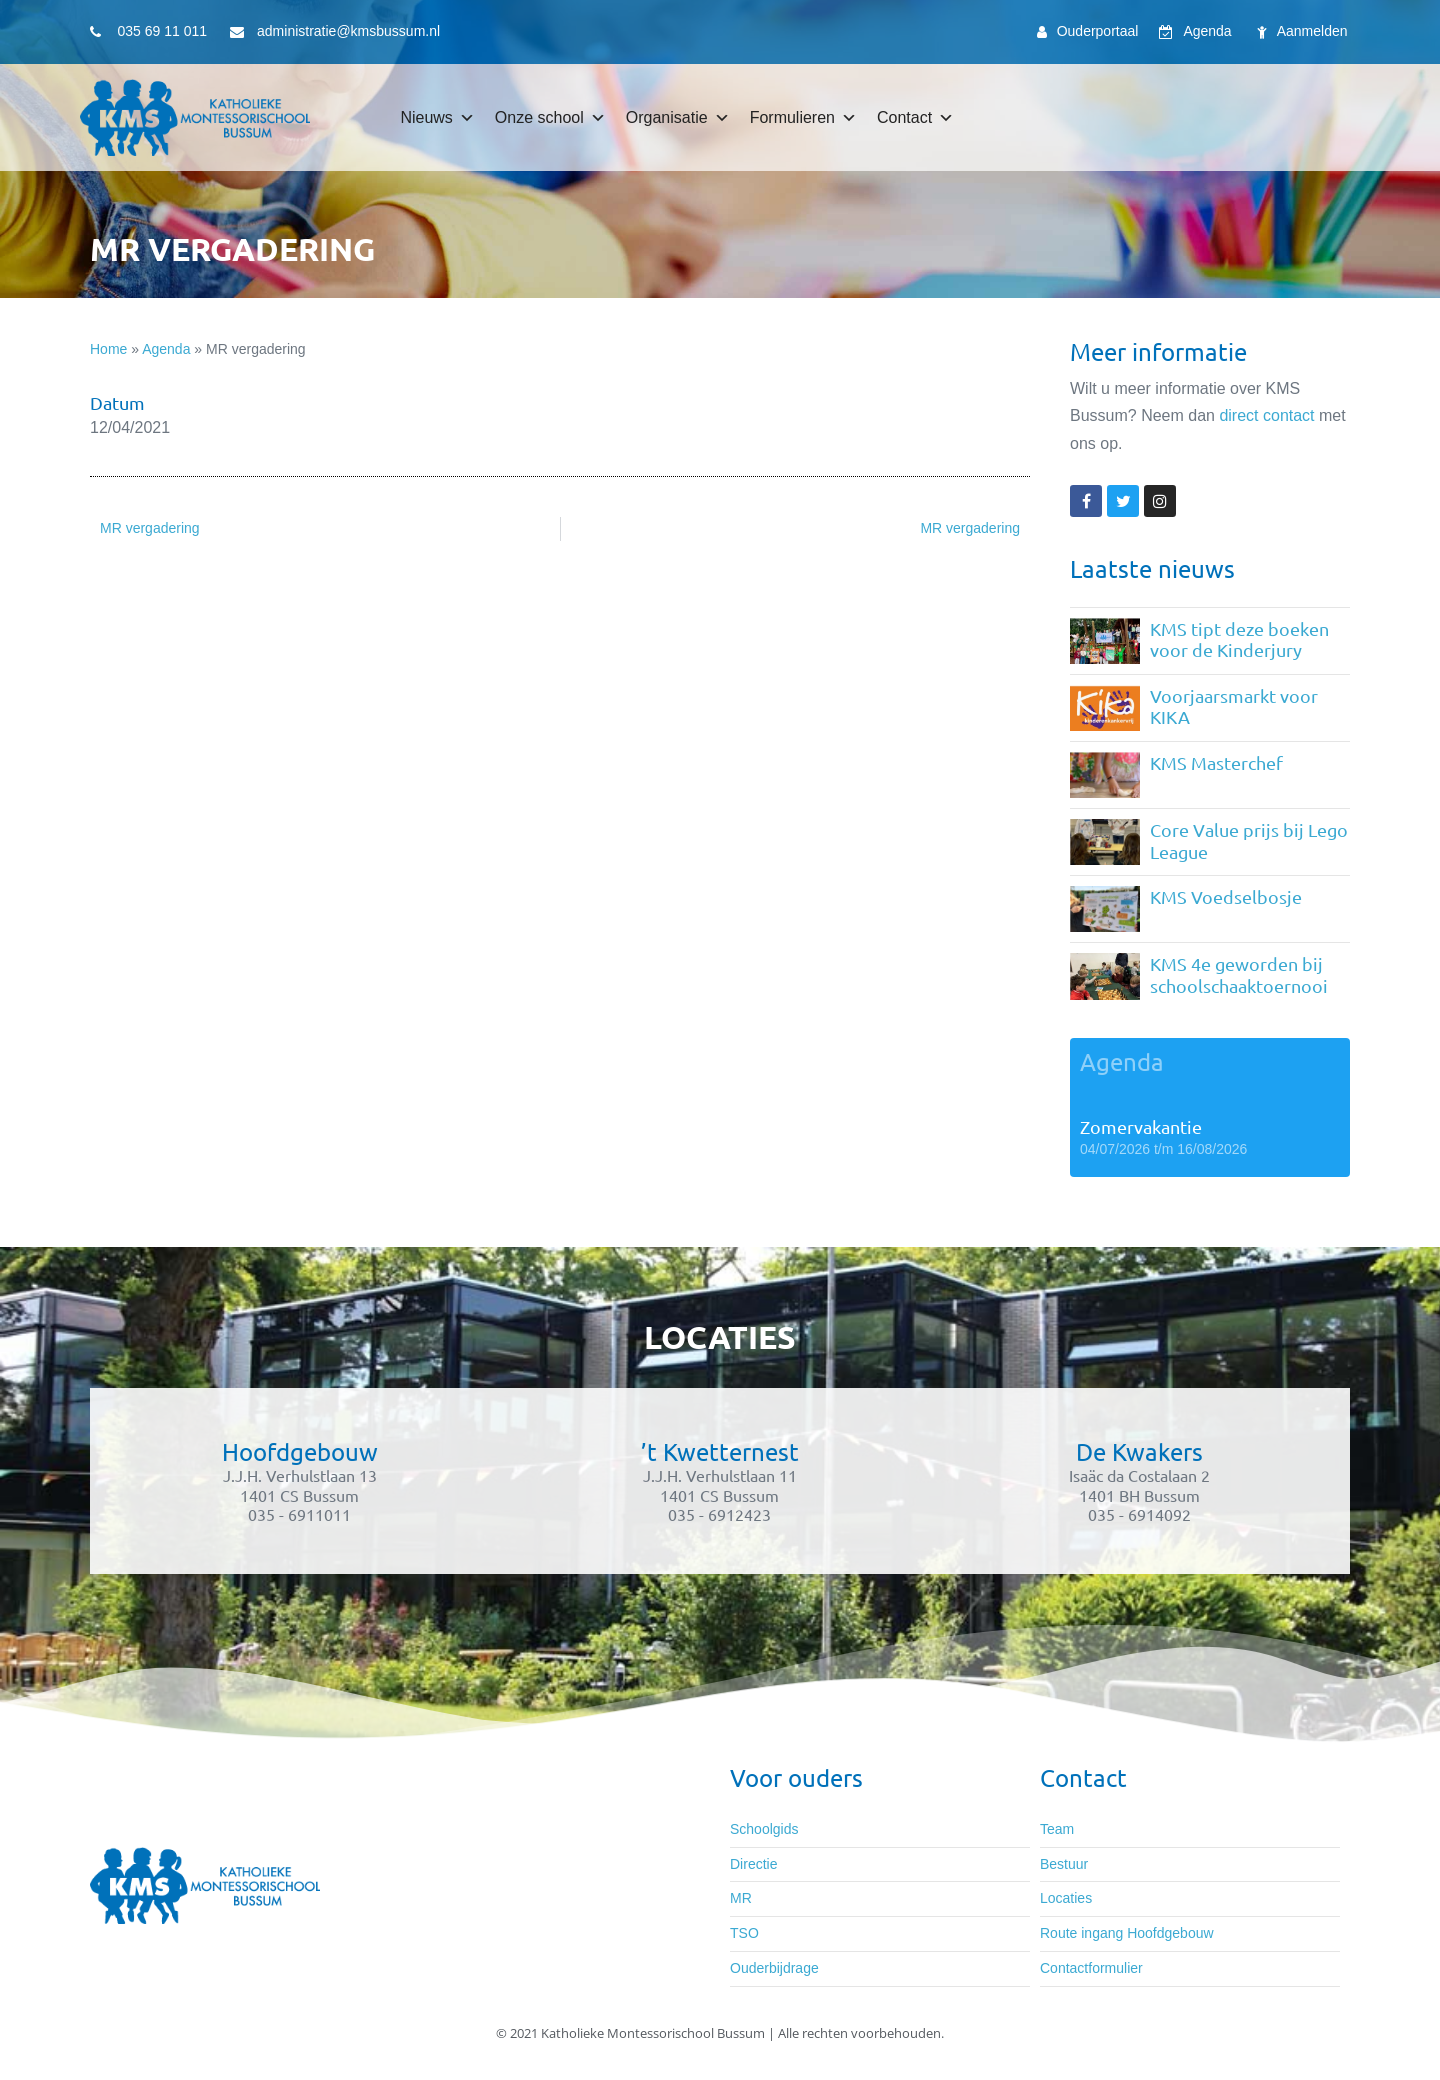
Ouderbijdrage (774, 1968)
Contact (915, 118)
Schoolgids (764, 1829)
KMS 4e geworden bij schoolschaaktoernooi (1239, 974)
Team (1057, 1829)
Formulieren (803, 118)
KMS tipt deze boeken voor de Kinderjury (1239, 639)
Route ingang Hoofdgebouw (1127, 1933)
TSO (744, 1933)
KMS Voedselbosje (1226, 896)
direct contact (1266, 415)
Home (108, 349)
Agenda (166, 349)
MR (741, 1898)
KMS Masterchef (1216, 762)
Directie (753, 1864)
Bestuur (1064, 1864)
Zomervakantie (1141, 1126)
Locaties (1066, 1898)
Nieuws (437, 118)
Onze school (550, 118)
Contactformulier (1091, 1968)
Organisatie (678, 118)
